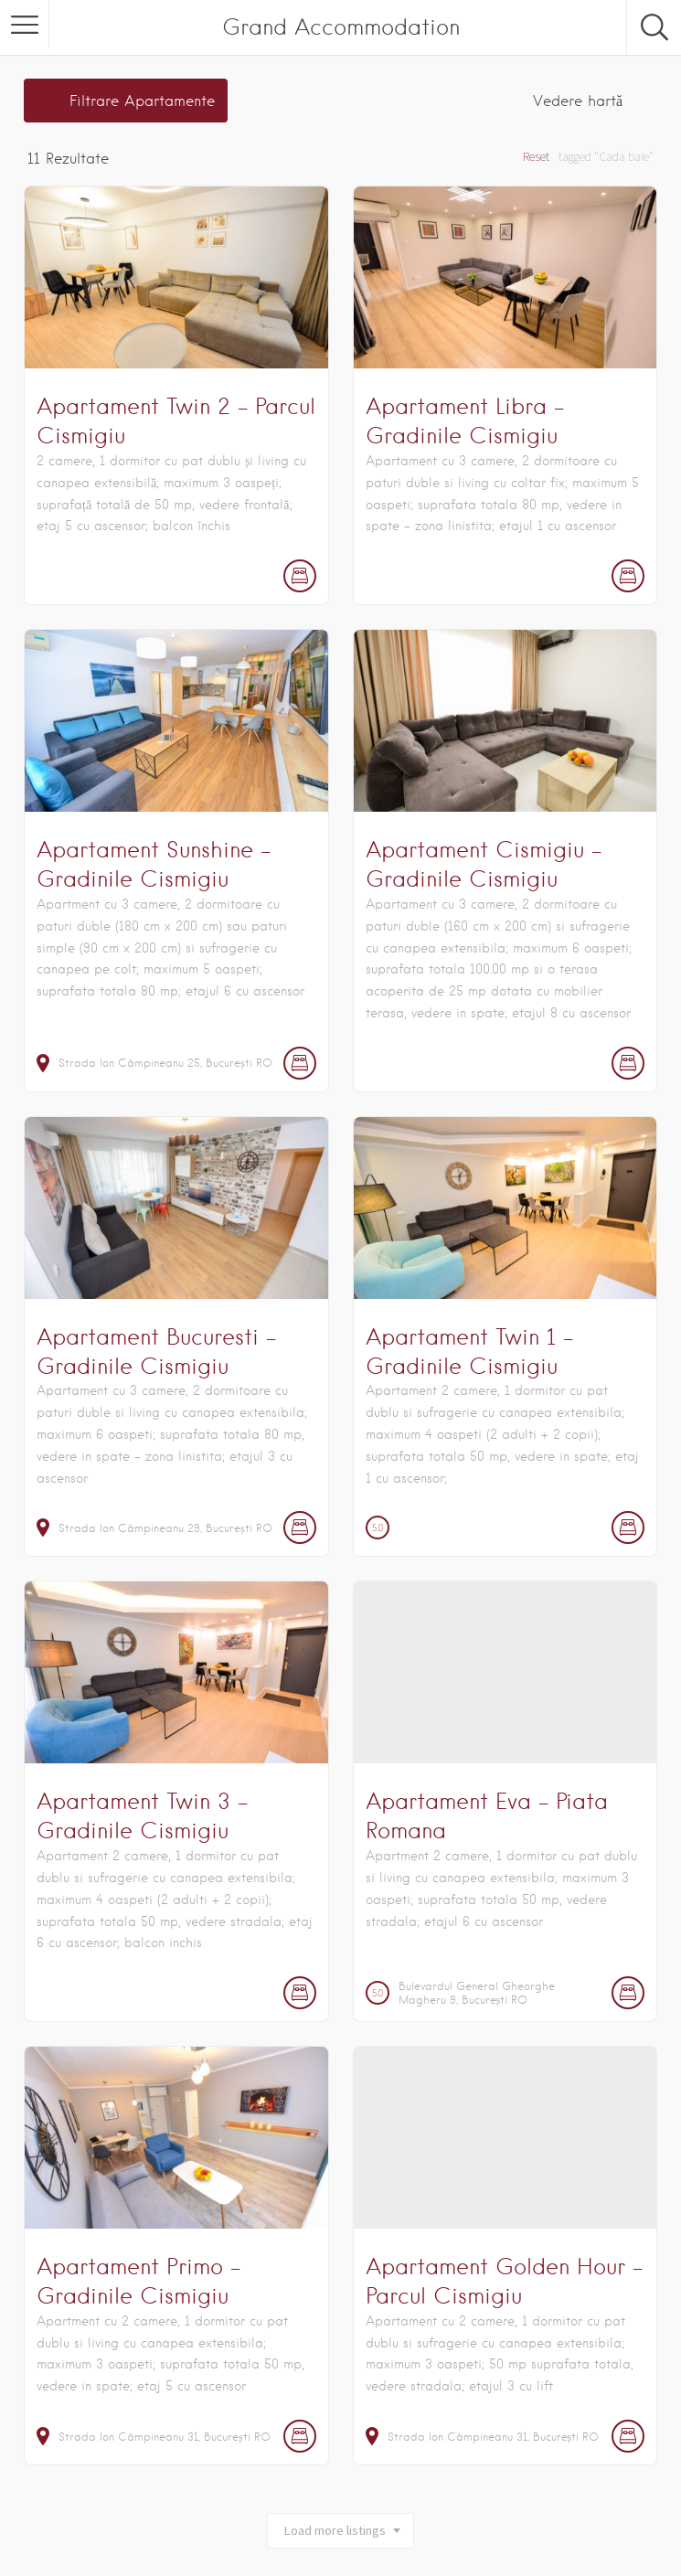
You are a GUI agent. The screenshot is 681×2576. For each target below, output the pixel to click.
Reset (536, 156)
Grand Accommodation (341, 27)
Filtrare (142, 101)
